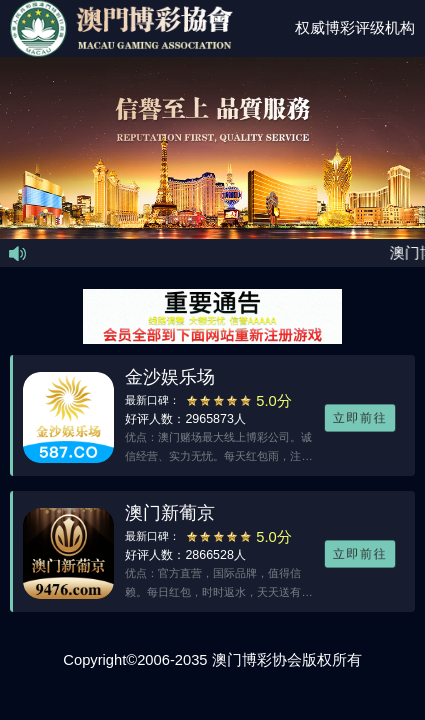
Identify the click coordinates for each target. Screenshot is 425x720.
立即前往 (360, 418)
